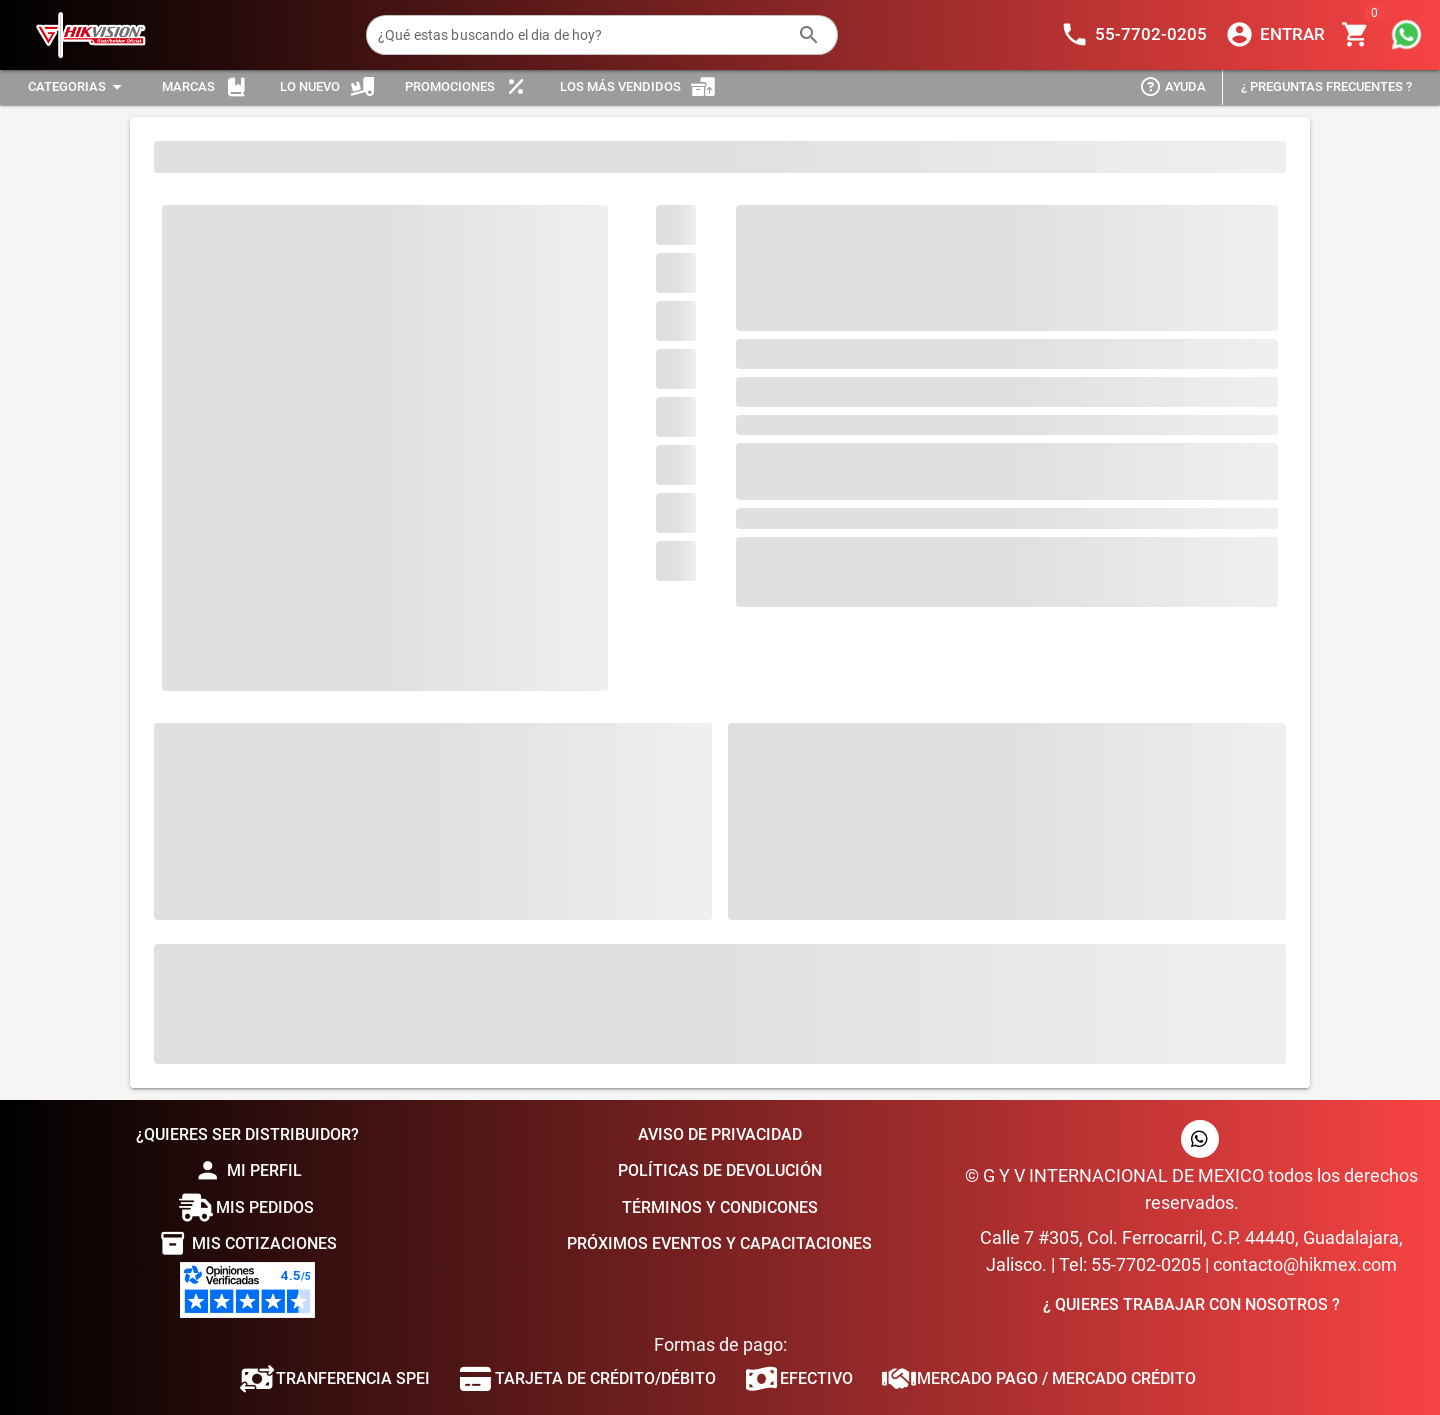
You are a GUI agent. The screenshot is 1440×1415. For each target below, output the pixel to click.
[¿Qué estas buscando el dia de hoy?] (582, 35)
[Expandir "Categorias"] (78, 87)
